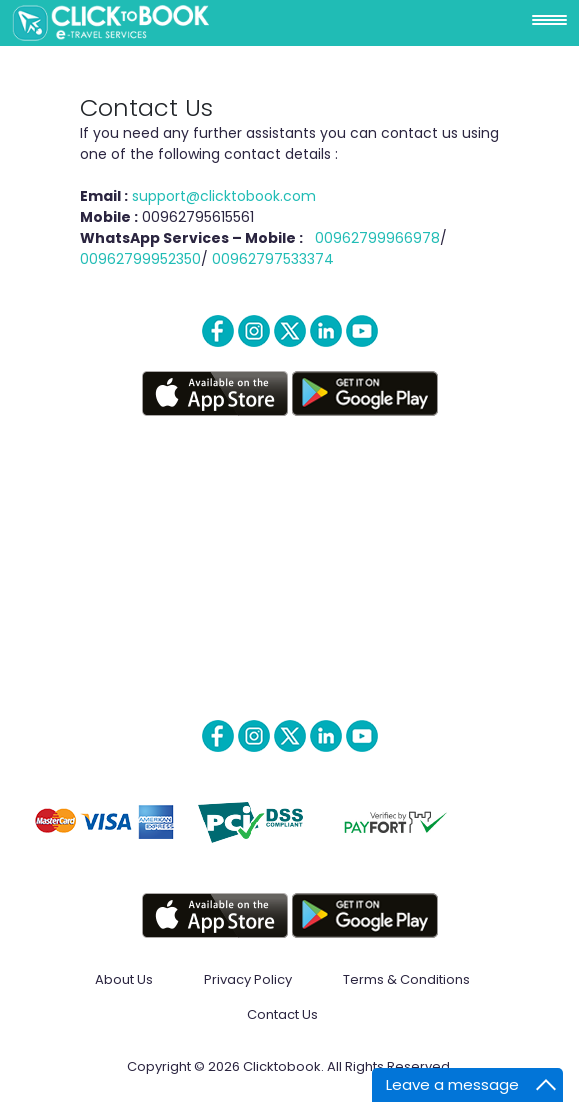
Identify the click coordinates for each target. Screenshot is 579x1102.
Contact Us (282, 1014)
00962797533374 (273, 259)
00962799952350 (140, 259)
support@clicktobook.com (224, 196)
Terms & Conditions (406, 979)
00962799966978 (377, 238)
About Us (124, 979)
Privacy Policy (248, 979)
